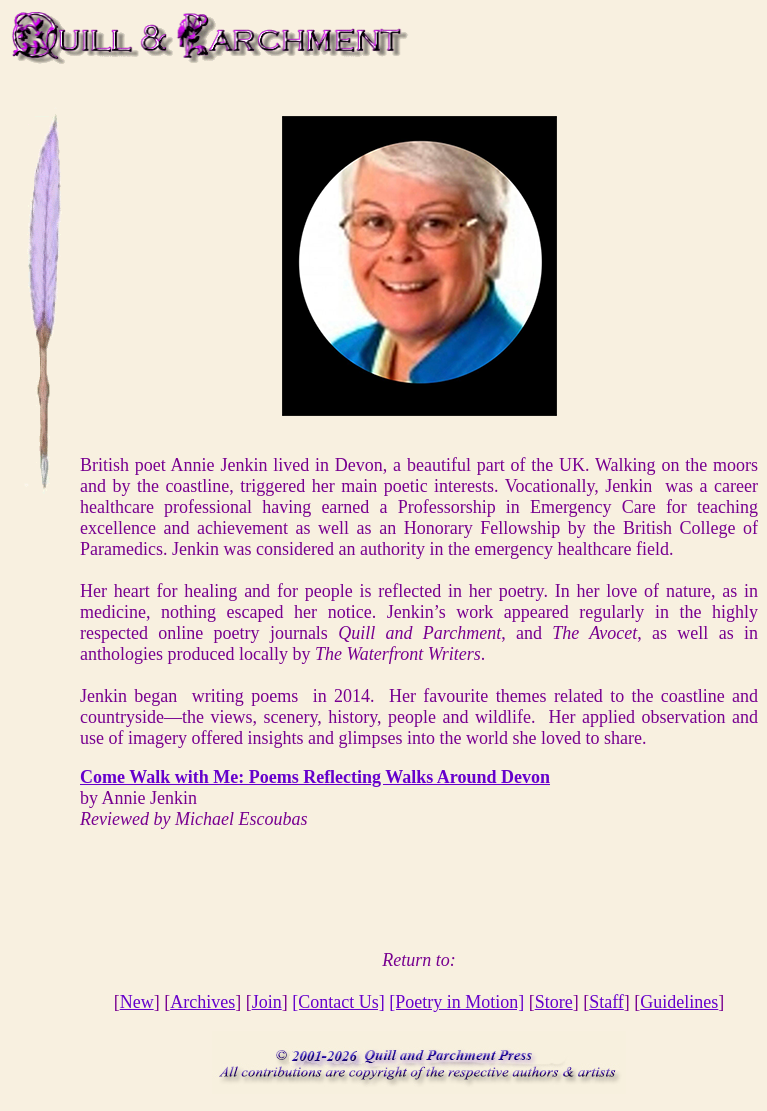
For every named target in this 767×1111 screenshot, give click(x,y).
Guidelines (679, 1002)
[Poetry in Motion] (456, 1002)
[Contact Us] (338, 1002)
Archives (202, 1002)
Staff (606, 1002)
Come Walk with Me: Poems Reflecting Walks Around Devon (315, 777)
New (137, 1002)
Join (267, 1002)
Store (554, 1002)
